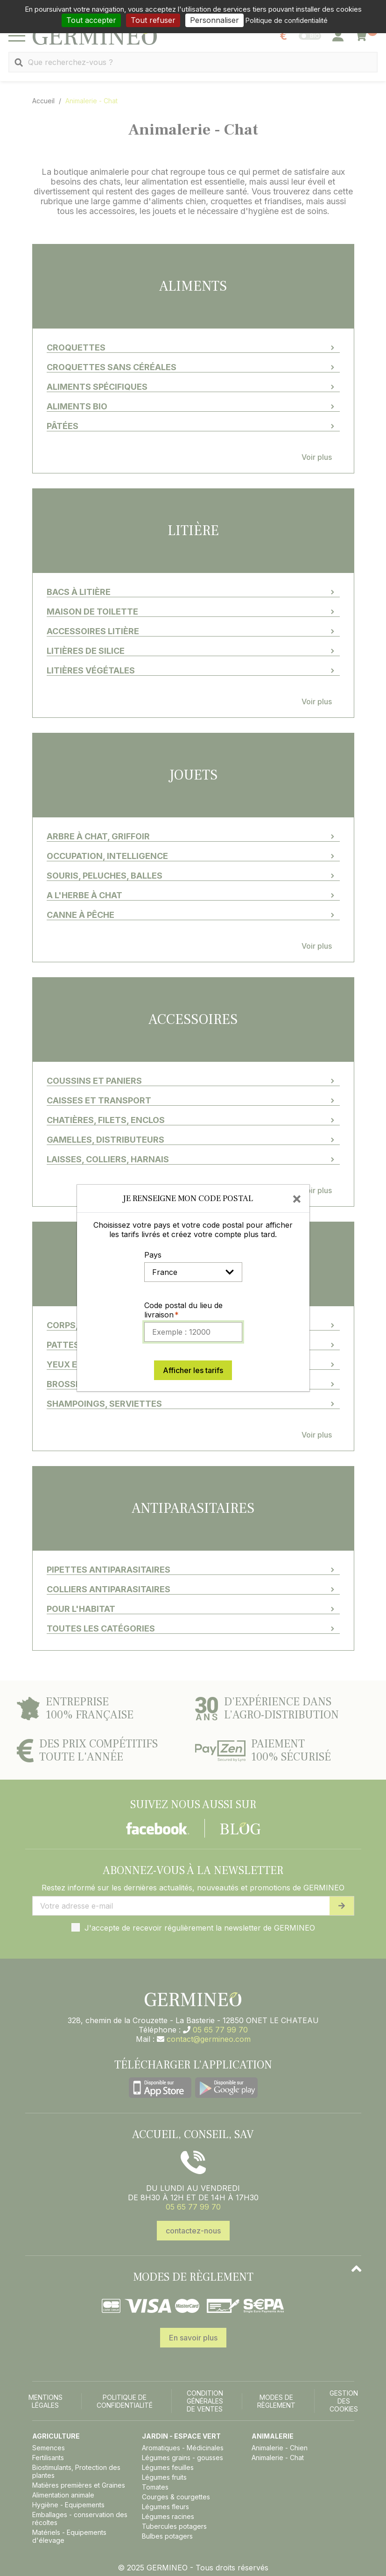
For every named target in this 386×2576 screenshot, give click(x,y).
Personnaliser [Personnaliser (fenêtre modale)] (214, 20)
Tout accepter (91, 20)
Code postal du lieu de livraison (183, 1310)
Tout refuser (153, 20)
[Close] (297, 1198)
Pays (152, 1254)
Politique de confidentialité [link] (287, 20)
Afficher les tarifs (193, 1370)
